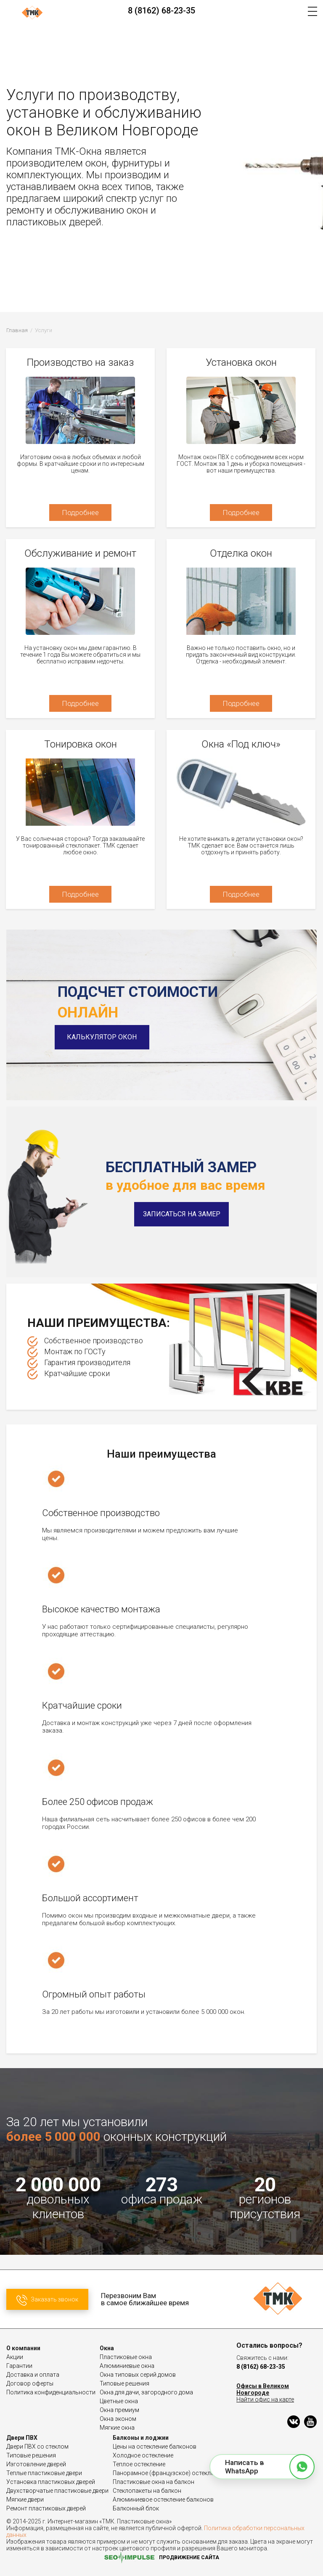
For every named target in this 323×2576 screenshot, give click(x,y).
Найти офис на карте (265, 2399)
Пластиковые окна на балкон (153, 2481)
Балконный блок (136, 2508)
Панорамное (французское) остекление (168, 2473)
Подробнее (80, 512)
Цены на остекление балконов (154, 2446)
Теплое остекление (139, 2464)
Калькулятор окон (105, 1037)
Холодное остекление (143, 2455)
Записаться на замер (181, 1214)
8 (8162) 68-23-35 (161, 10)
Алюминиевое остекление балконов (163, 2499)
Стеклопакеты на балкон (147, 2490)
